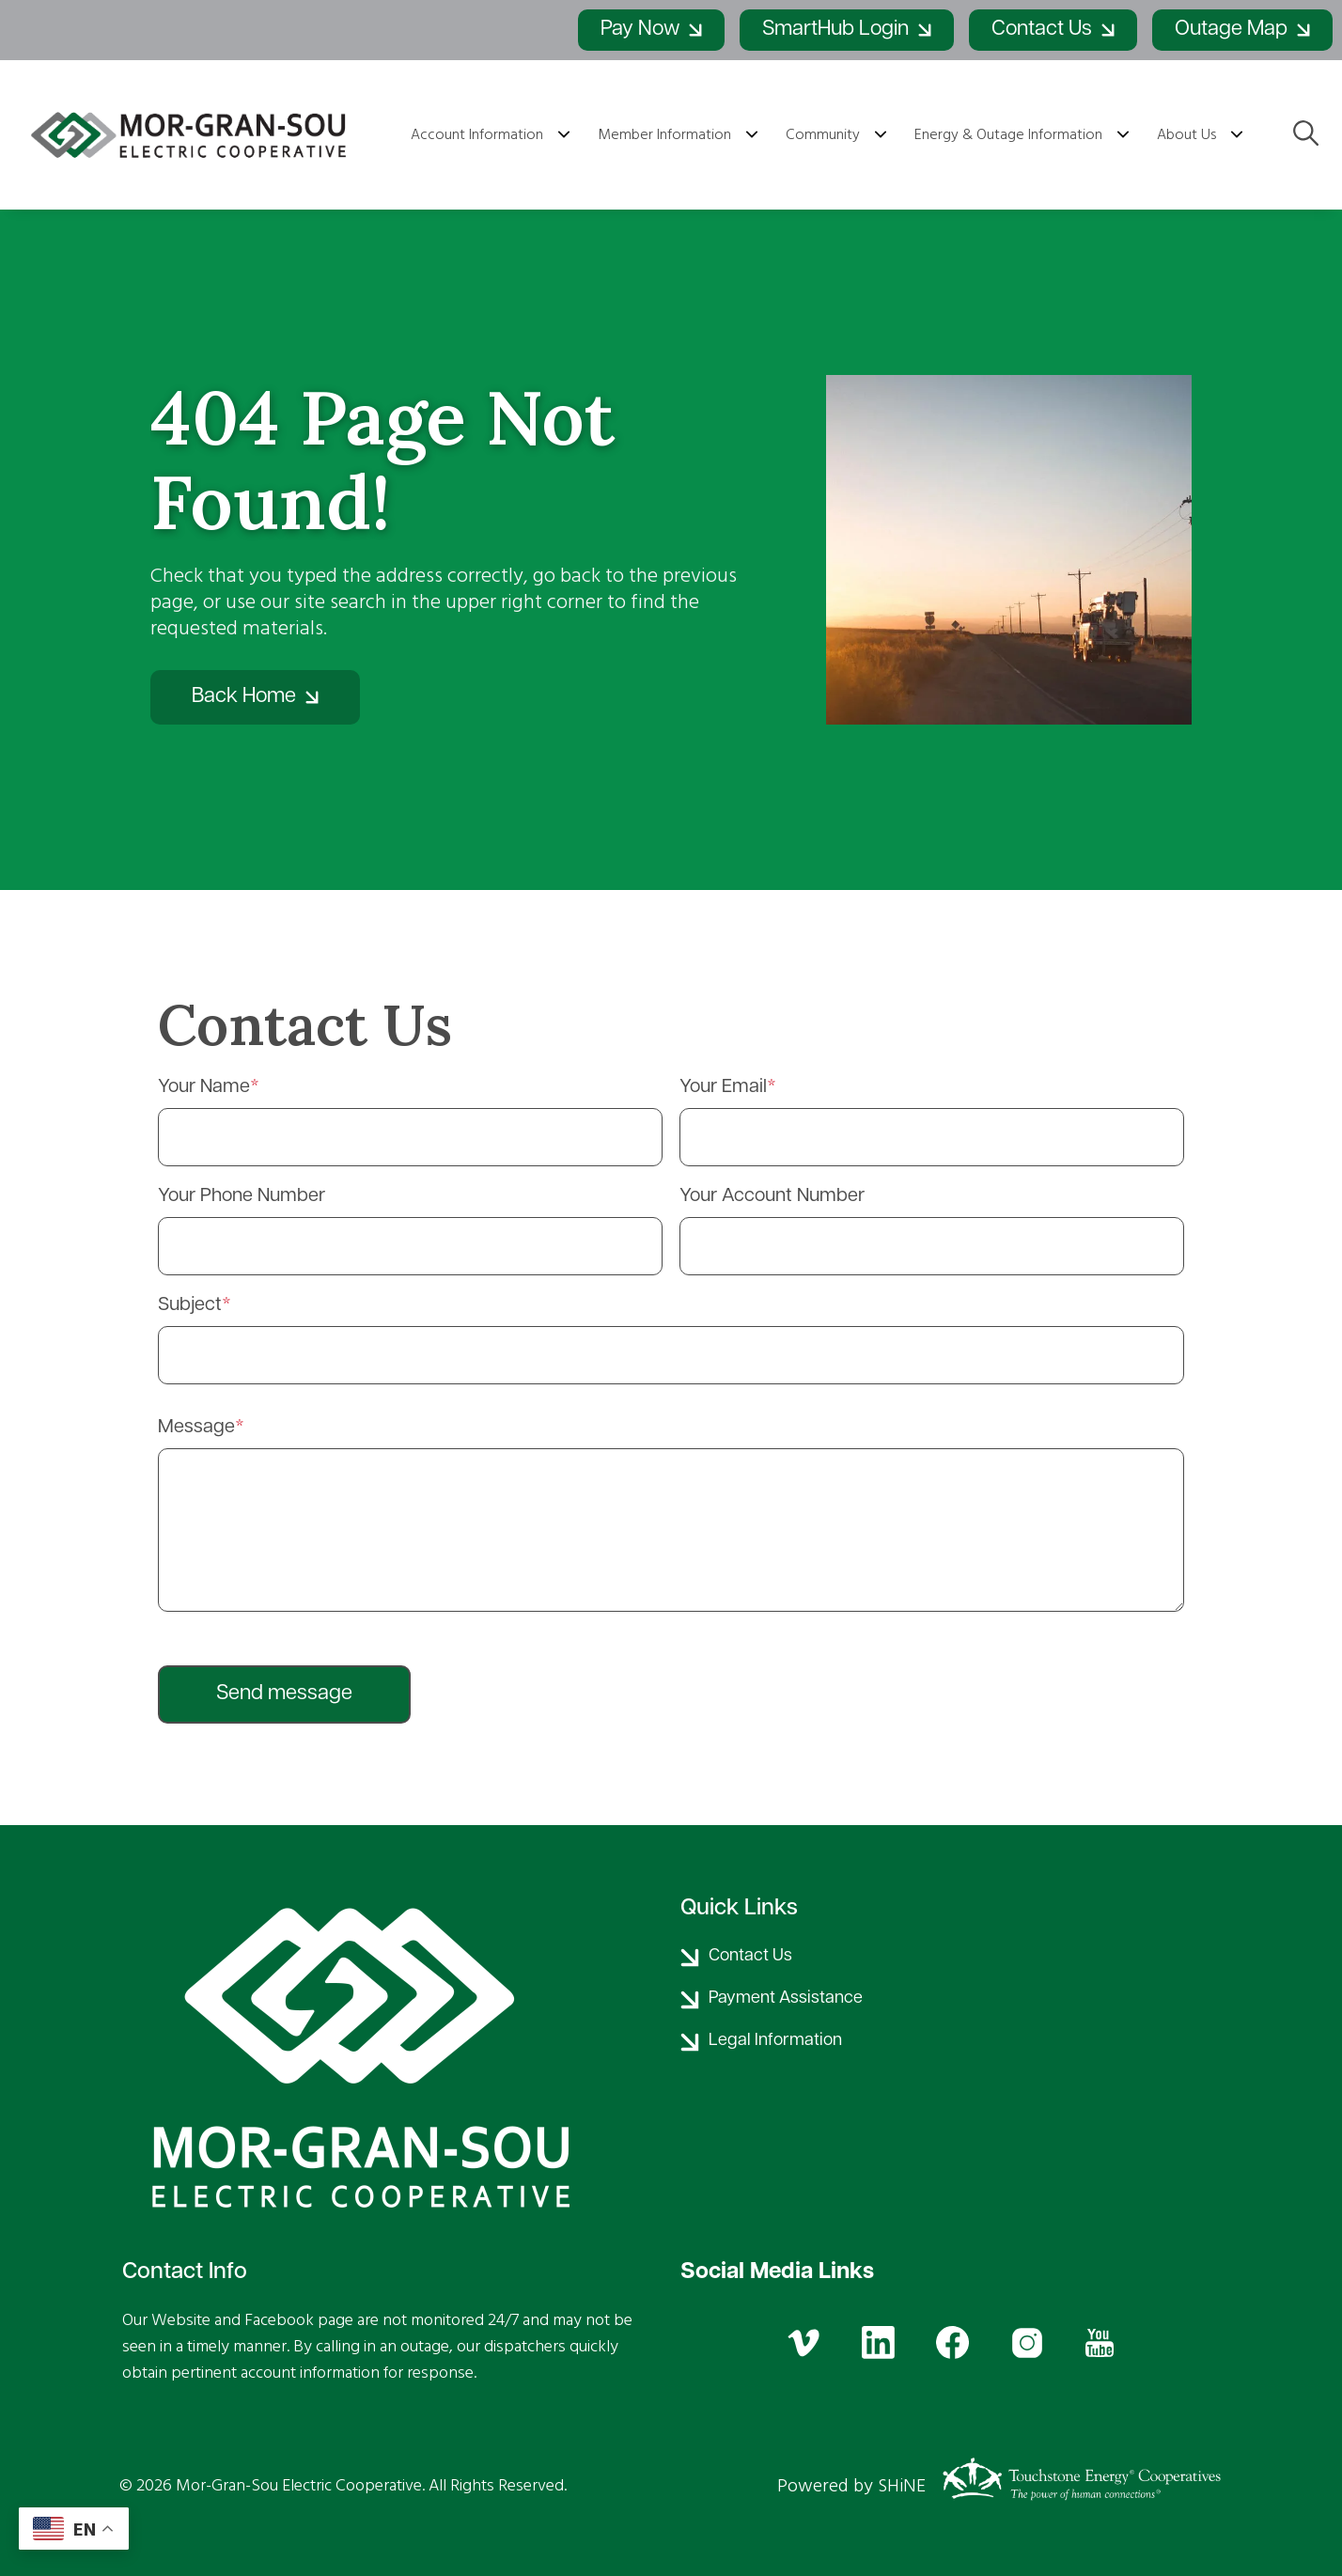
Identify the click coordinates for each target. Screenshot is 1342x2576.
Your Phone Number (241, 1196)
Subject (190, 1305)
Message (196, 1427)
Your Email (723, 1087)
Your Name (204, 1087)
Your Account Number (772, 1196)
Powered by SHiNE (851, 2486)
